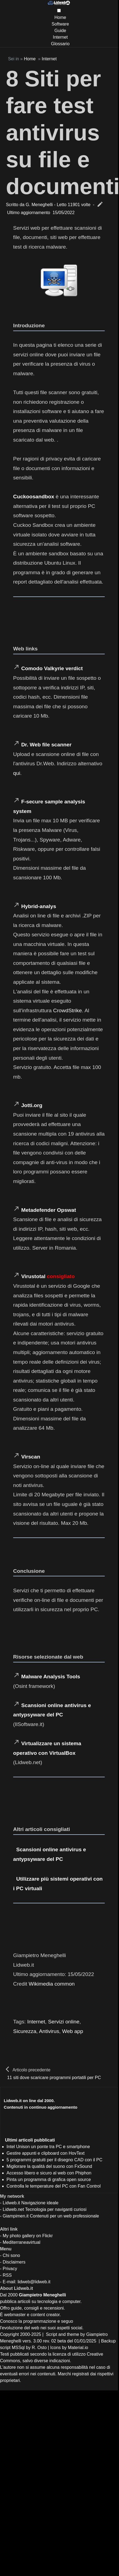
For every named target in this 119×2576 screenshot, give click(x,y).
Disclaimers (14, 2262)
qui (16, 773)
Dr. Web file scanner (46, 744)
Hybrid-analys (38, 906)
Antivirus (49, 2031)
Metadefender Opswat (48, 1210)
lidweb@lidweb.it (34, 2281)
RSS (7, 2275)
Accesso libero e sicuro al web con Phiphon (49, 2173)
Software (60, 24)
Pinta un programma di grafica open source (49, 2179)
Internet (60, 37)
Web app (72, 2031)
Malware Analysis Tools (50, 1676)
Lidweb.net (13, 2209)
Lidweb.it (11, 2202)
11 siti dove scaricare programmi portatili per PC (54, 2077)
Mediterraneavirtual (21, 2242)
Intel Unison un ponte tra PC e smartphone (48, 2146)
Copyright (9, 2334)
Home (60, 17)
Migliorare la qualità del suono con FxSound (49, 2166)
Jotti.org (31, 1105)
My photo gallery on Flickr (28, 2235)
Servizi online (63, 2022)
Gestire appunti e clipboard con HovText (46, 2153)
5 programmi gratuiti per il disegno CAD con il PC (55, 2159)
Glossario (60, 43)
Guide (60, 30)
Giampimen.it (16, 2216)
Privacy (10, 2268)
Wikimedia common (51, 1984)
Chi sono (11, 2255)
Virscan (30, 1457)
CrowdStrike (67, 1010)
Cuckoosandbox (33, 496)
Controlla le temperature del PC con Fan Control (54, 2186)
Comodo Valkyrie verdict (52, 668)
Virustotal (33, 1276)
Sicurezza (24, 2031)
